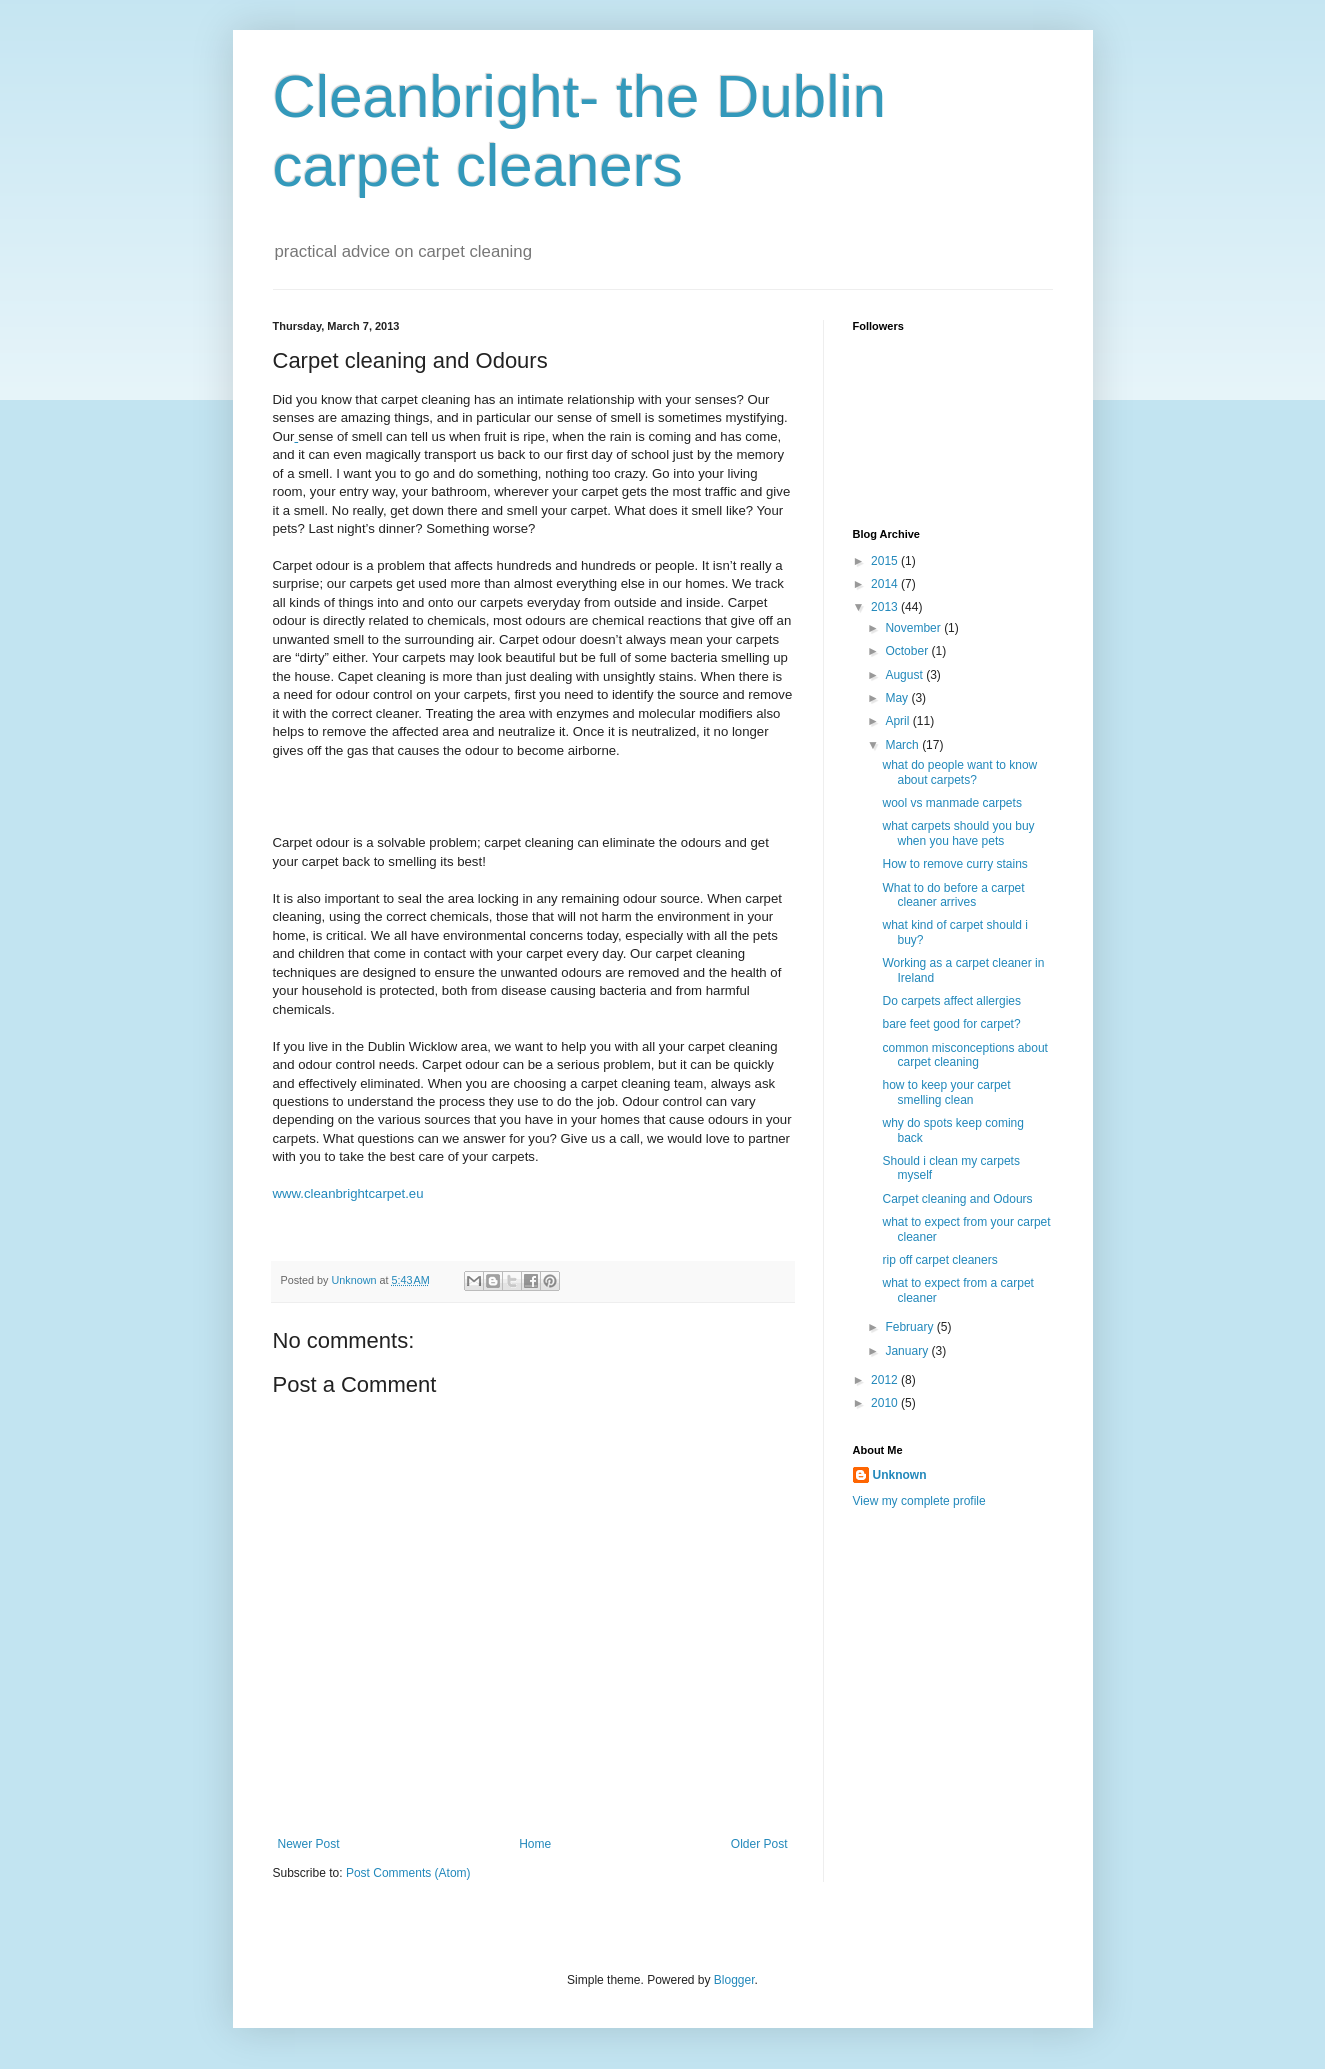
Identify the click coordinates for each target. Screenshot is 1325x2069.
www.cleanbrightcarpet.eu (348, 1193)
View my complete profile (919, 1501)
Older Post (759, 1844)
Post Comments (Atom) (408, 1873)
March (903, 745)
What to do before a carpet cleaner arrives (953, 895)
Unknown (900, 1475)
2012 (886, 1380)
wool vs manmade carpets (951, 803)
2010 (886, 1403)
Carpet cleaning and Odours (957, 1199)
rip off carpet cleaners (939, 1260)
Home (535, 1844)
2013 (886, 607)
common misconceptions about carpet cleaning (964, 1055)
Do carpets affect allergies (951, 1001)
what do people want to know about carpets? (959, 772)
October (908, 651)
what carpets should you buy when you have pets (958, 833)
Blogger (734, 1980)
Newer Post (309, 1844)
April (898, 721)
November (914, 628)
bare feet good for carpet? (951, 1024)
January (908, 1351)
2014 (886, 584)
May (898, 698)
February (910, 1327)
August (905, 675)
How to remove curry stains (954, 864)
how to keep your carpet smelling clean (946, 1092)
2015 (886, 561)
